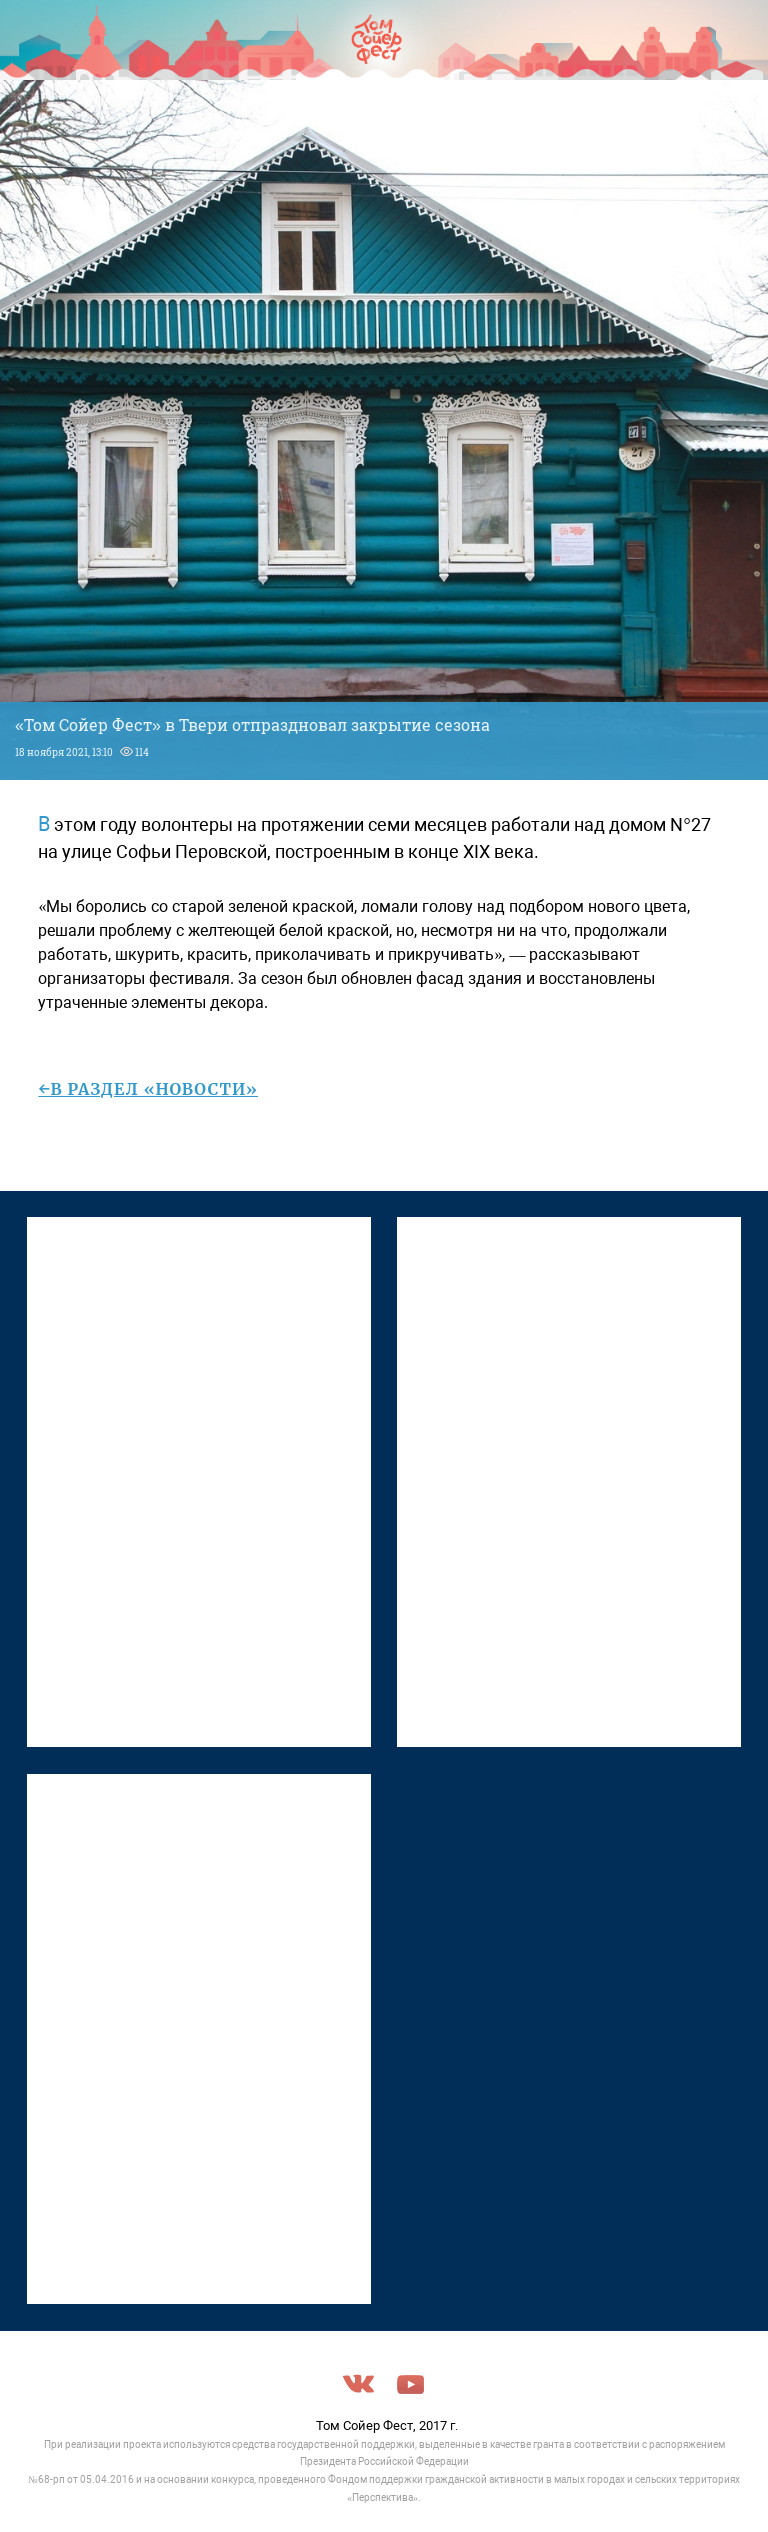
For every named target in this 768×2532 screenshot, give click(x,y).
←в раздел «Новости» (148, 1089)
